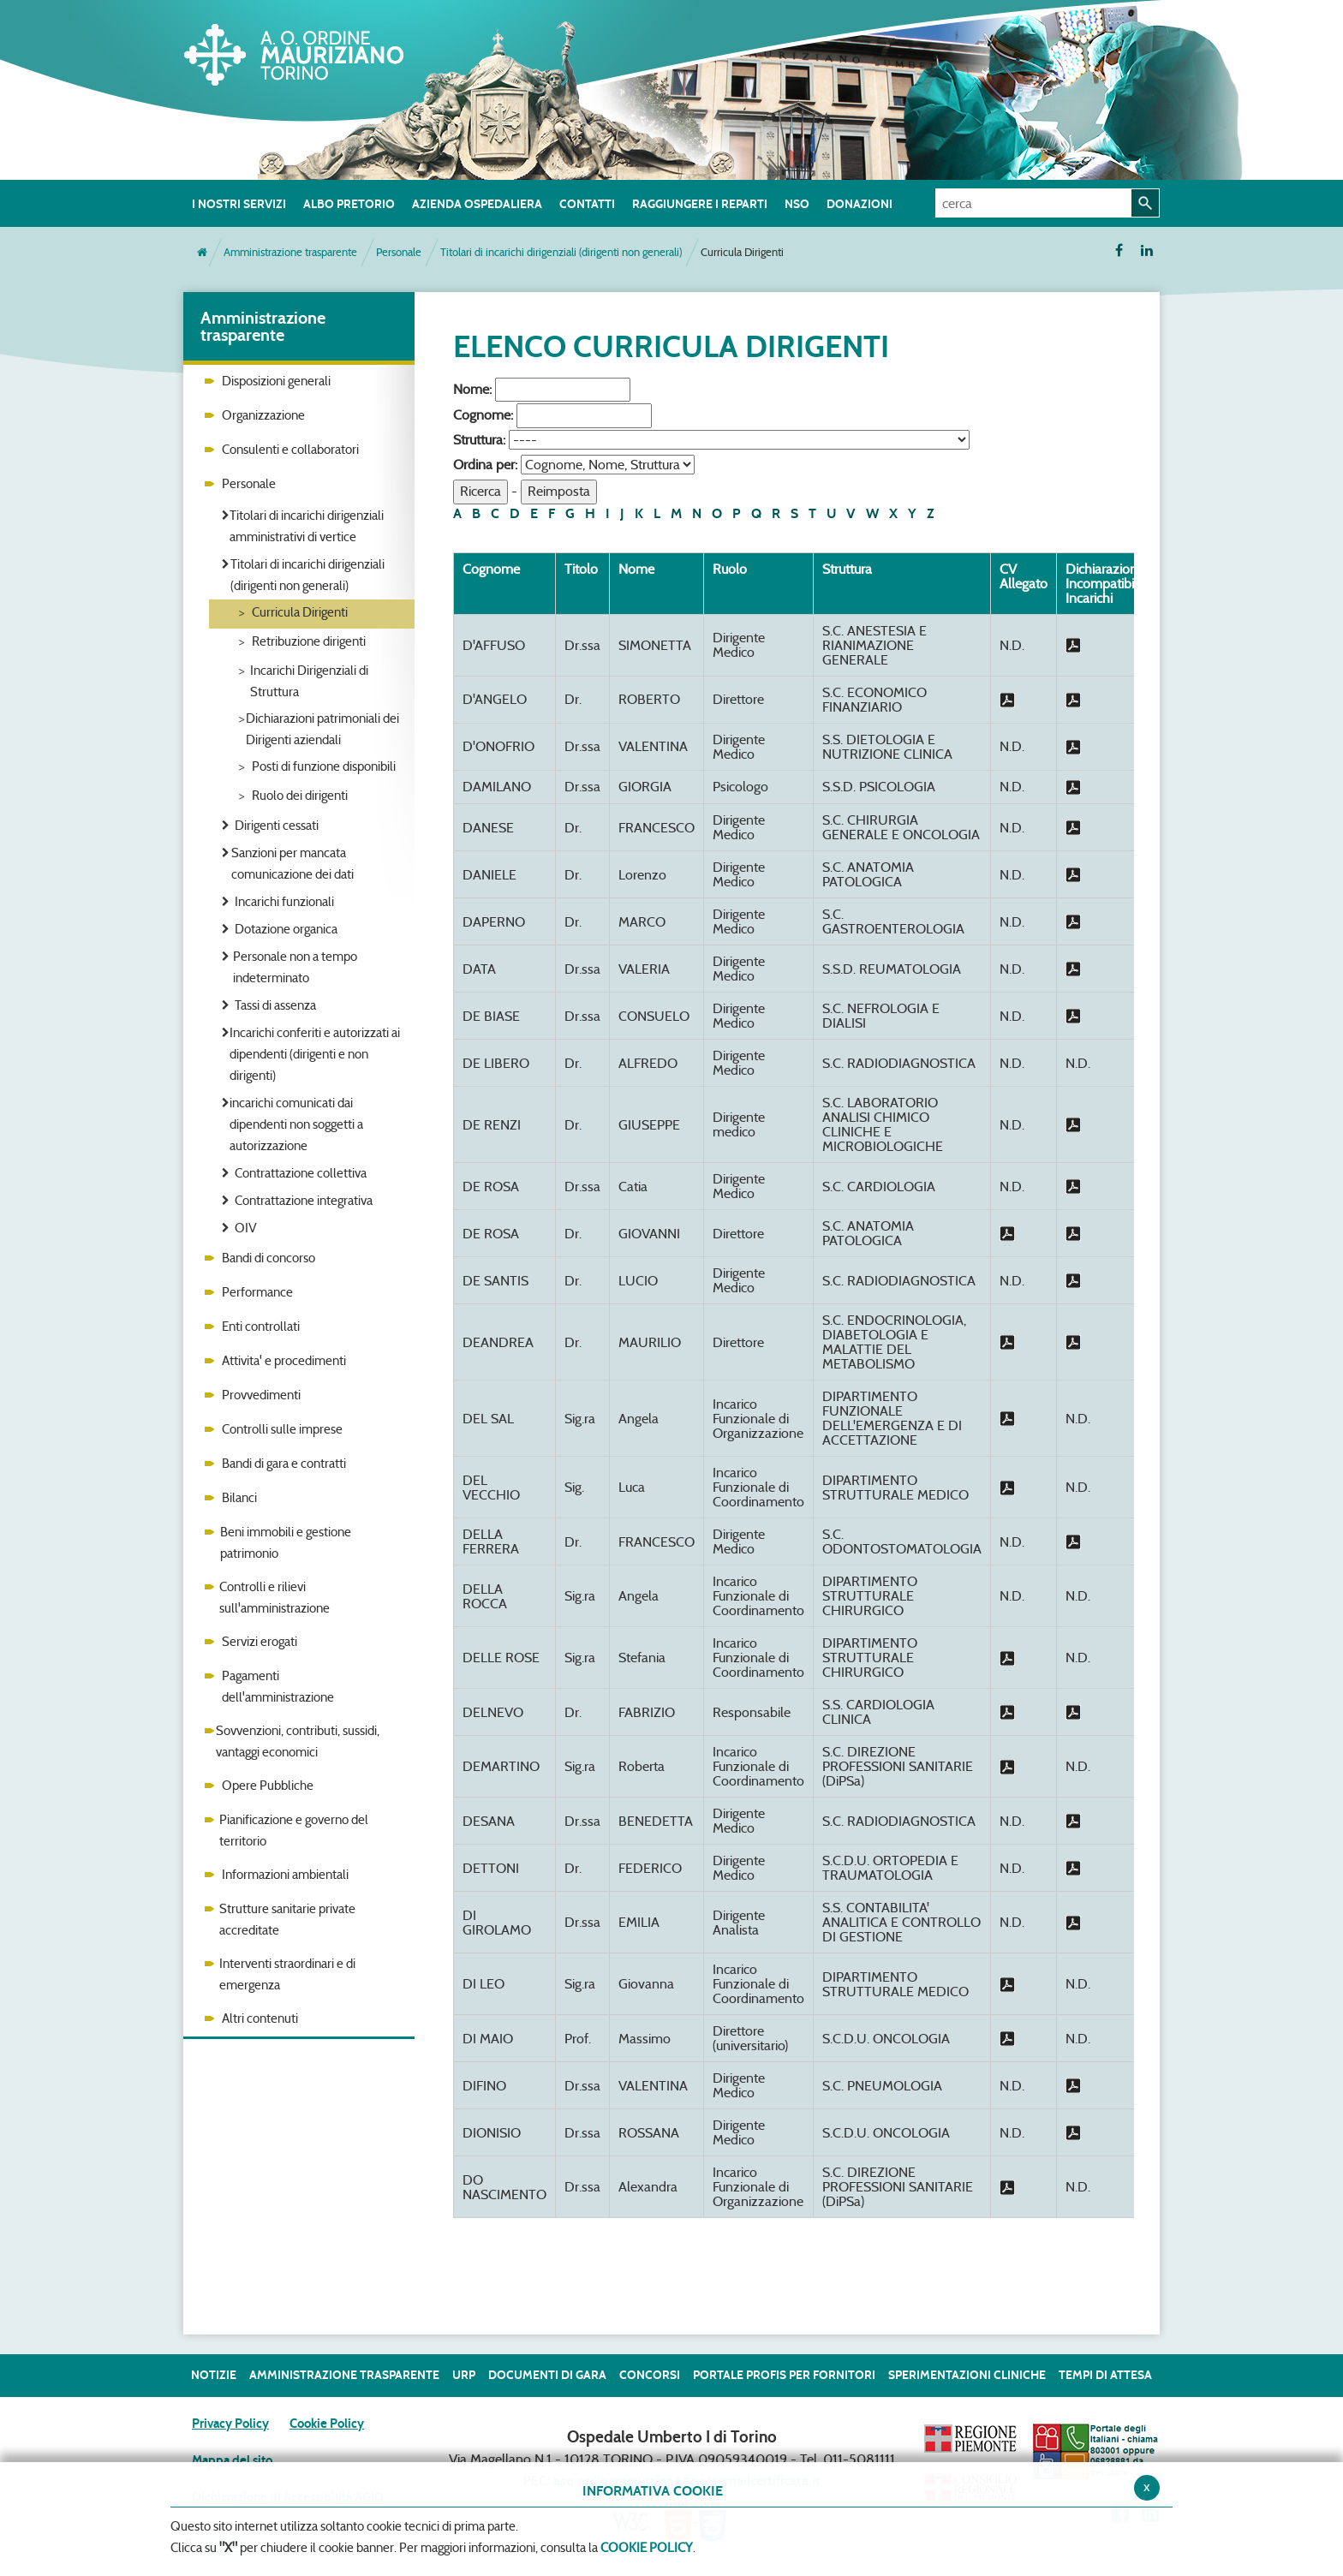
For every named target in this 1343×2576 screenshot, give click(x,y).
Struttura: (479, 440)
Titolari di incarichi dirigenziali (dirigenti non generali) (561, 252)
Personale (398, 252)
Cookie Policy (326, 2423)
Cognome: (483, 415)
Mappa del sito (232, 2460)
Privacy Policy (230, 2423)
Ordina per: (485, 464)
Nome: (472, 389)
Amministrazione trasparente (290, 252)
